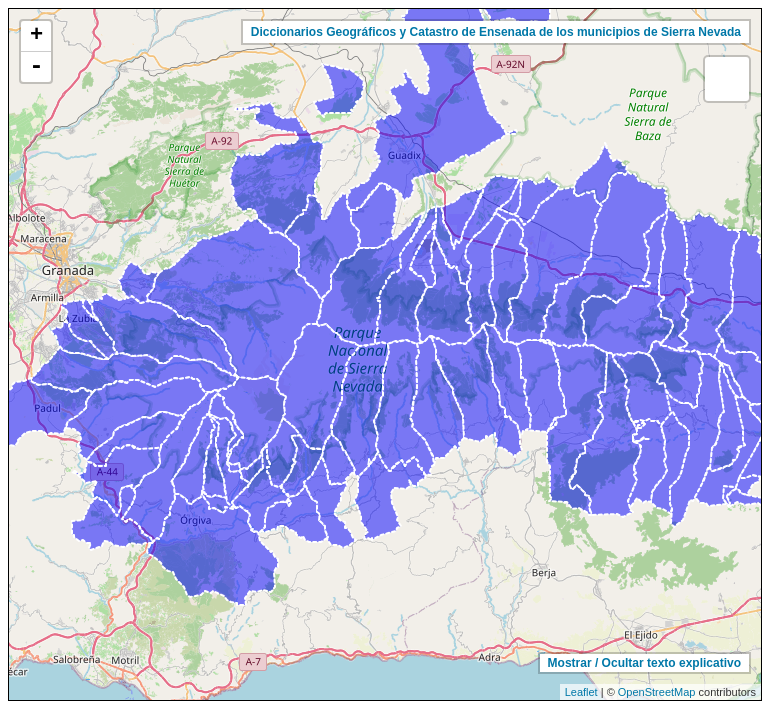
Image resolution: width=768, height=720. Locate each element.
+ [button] (36, 36)
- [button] (36, 67)
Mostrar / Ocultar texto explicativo (644, 663)
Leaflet (581, 692)
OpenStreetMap (657, 692)
